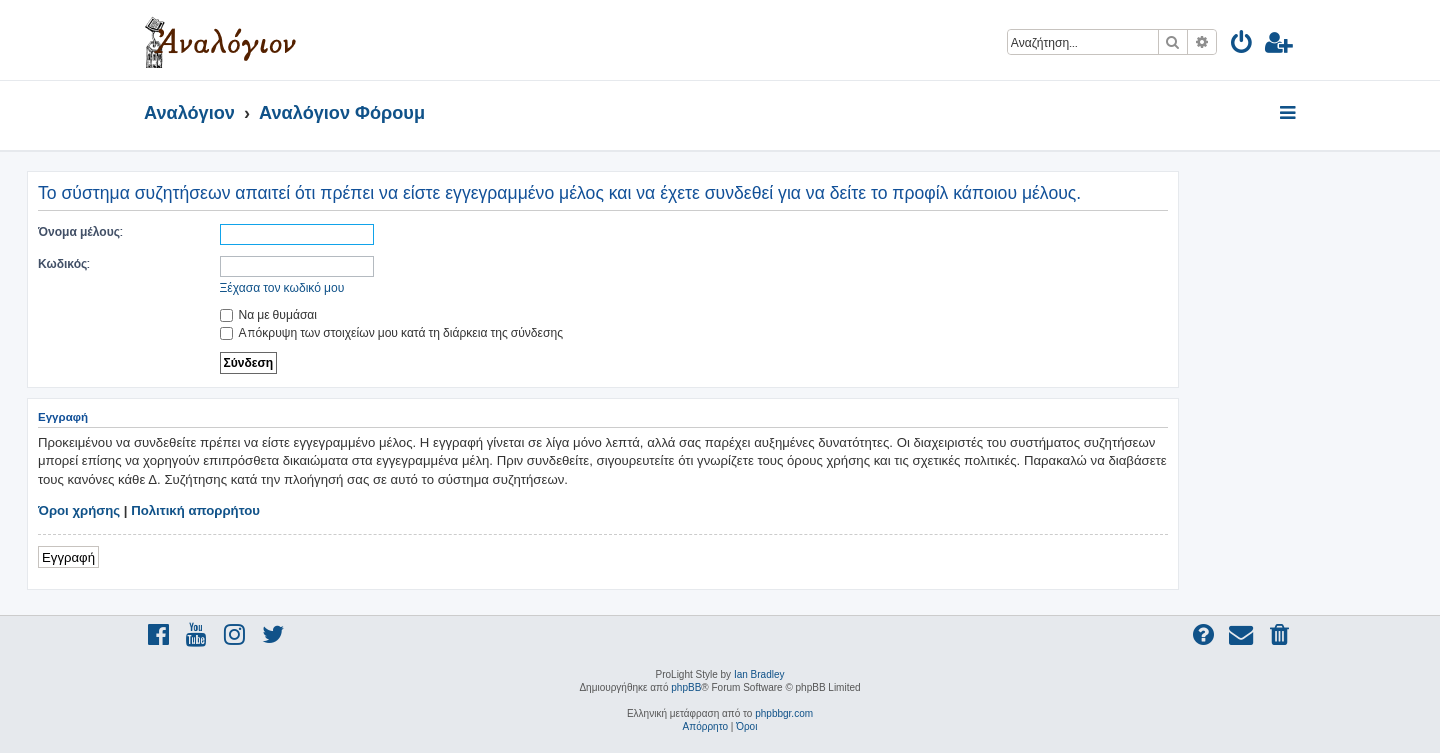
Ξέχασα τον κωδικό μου (282, 287)
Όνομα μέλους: (80, 231)
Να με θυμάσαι (269, 314)
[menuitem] (1242, 45)
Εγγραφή (68, 556)
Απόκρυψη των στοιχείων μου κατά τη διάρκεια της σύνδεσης (391, 332)
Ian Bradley (759, 674)
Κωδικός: (64, 263)
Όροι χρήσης (79, 510)
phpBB (686, 687)
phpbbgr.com (784, 713)
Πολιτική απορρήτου (195, 510)
